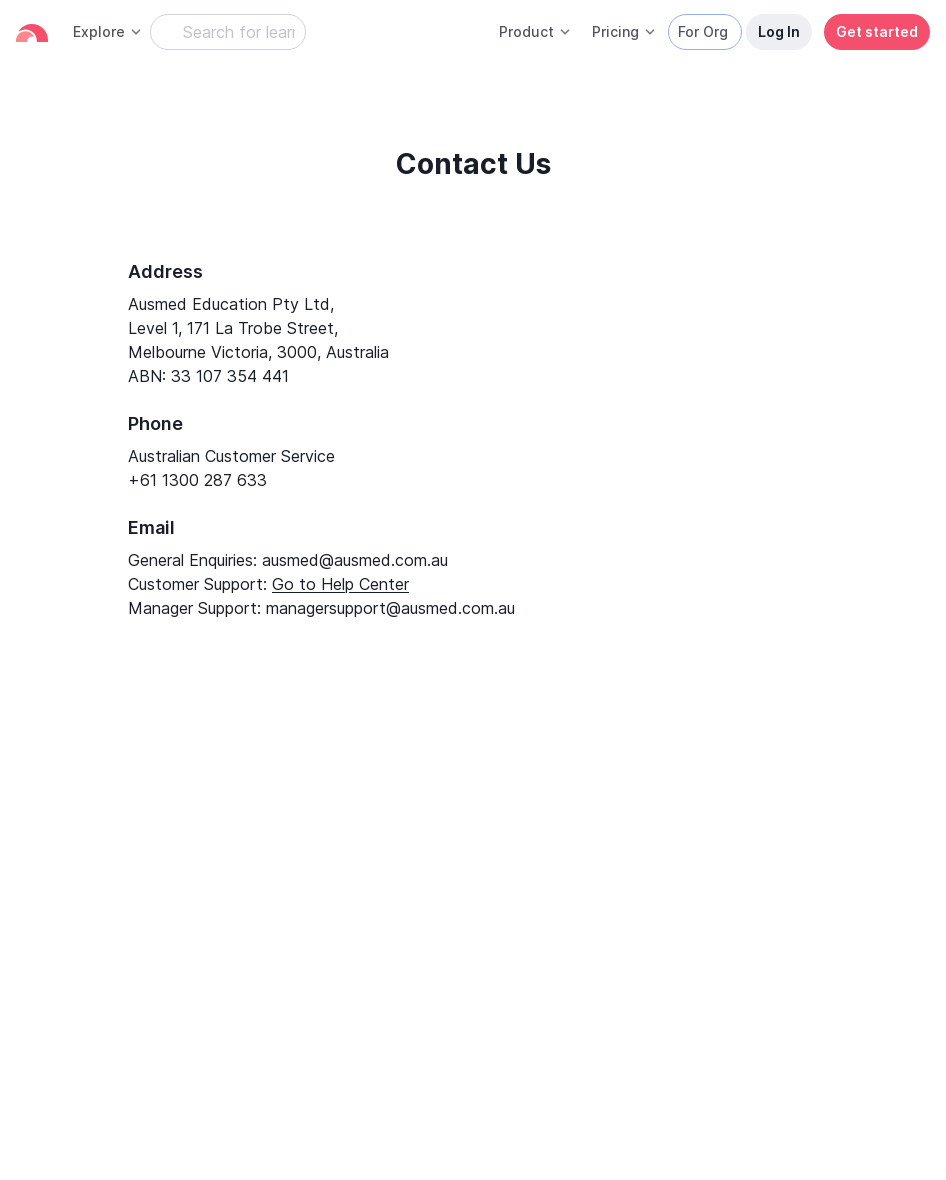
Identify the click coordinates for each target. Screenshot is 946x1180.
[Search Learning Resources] (228, 32)
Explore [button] (108, 31)
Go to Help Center (340, 584)
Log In (779, 31)
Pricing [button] (624, 31)
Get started (877, 31)
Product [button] (535, 31)
